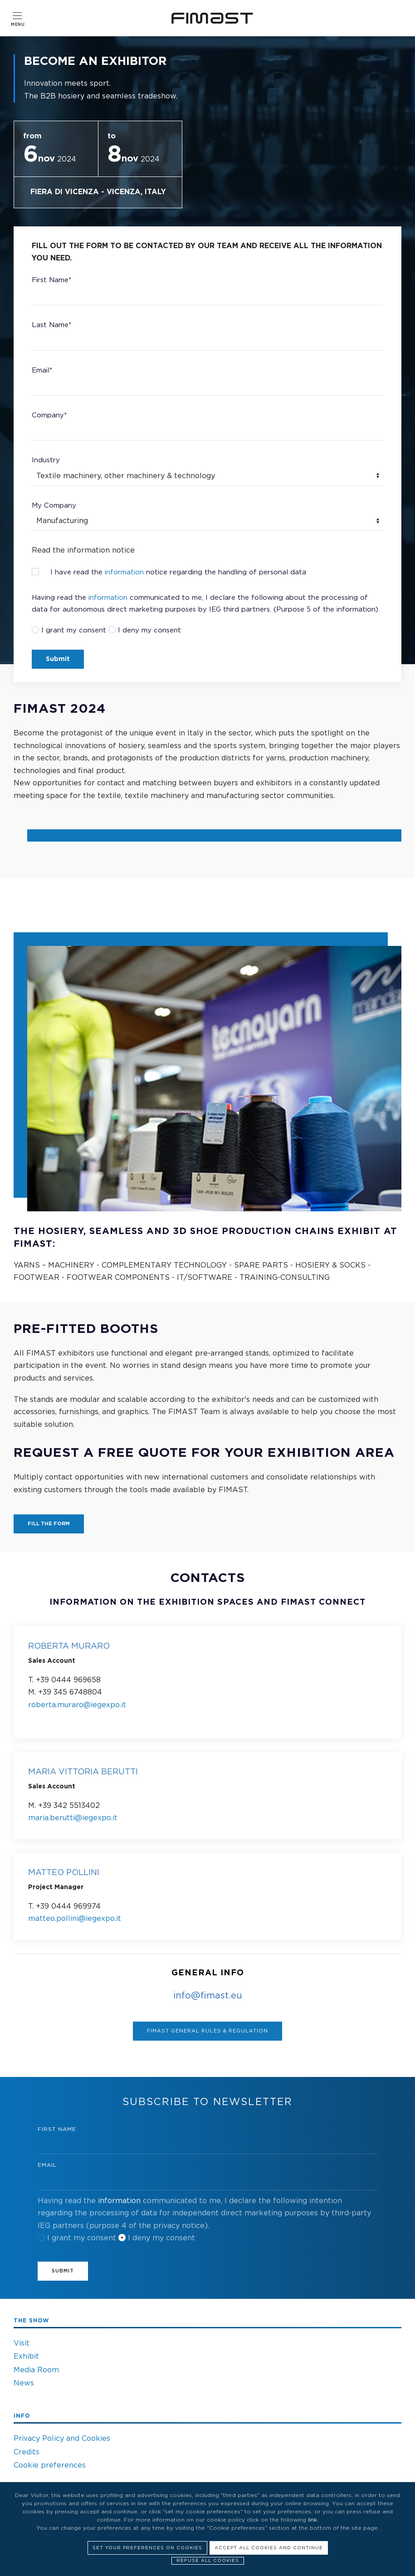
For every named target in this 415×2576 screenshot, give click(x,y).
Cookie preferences (50, 2465)
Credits (26, 2452)
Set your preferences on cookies (147, 2548)
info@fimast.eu (207, 1995)
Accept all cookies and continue (269, 2548)
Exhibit (26, 2356)
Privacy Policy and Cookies (62, 2438)
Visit (21, 2343)
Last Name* (51, 325)
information (124, 572)
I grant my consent (73, 630)
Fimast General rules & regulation (207, 2030)
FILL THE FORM (49, 1523)
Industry (46, 460)
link (312, 2519)
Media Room (36, 2370)
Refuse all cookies (207, 2560)
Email (47, 2165)
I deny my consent (149, 630)
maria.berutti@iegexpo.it (72, 1818)
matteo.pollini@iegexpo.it (74, 1918)
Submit (58, 659)
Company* (49, 415)
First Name (57, 2129)
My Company (54, 505)
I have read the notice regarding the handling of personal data (169, 572)
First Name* (51, 280)
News (24, 2383)
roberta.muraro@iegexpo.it (77, 1705)
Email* (42, 370)
